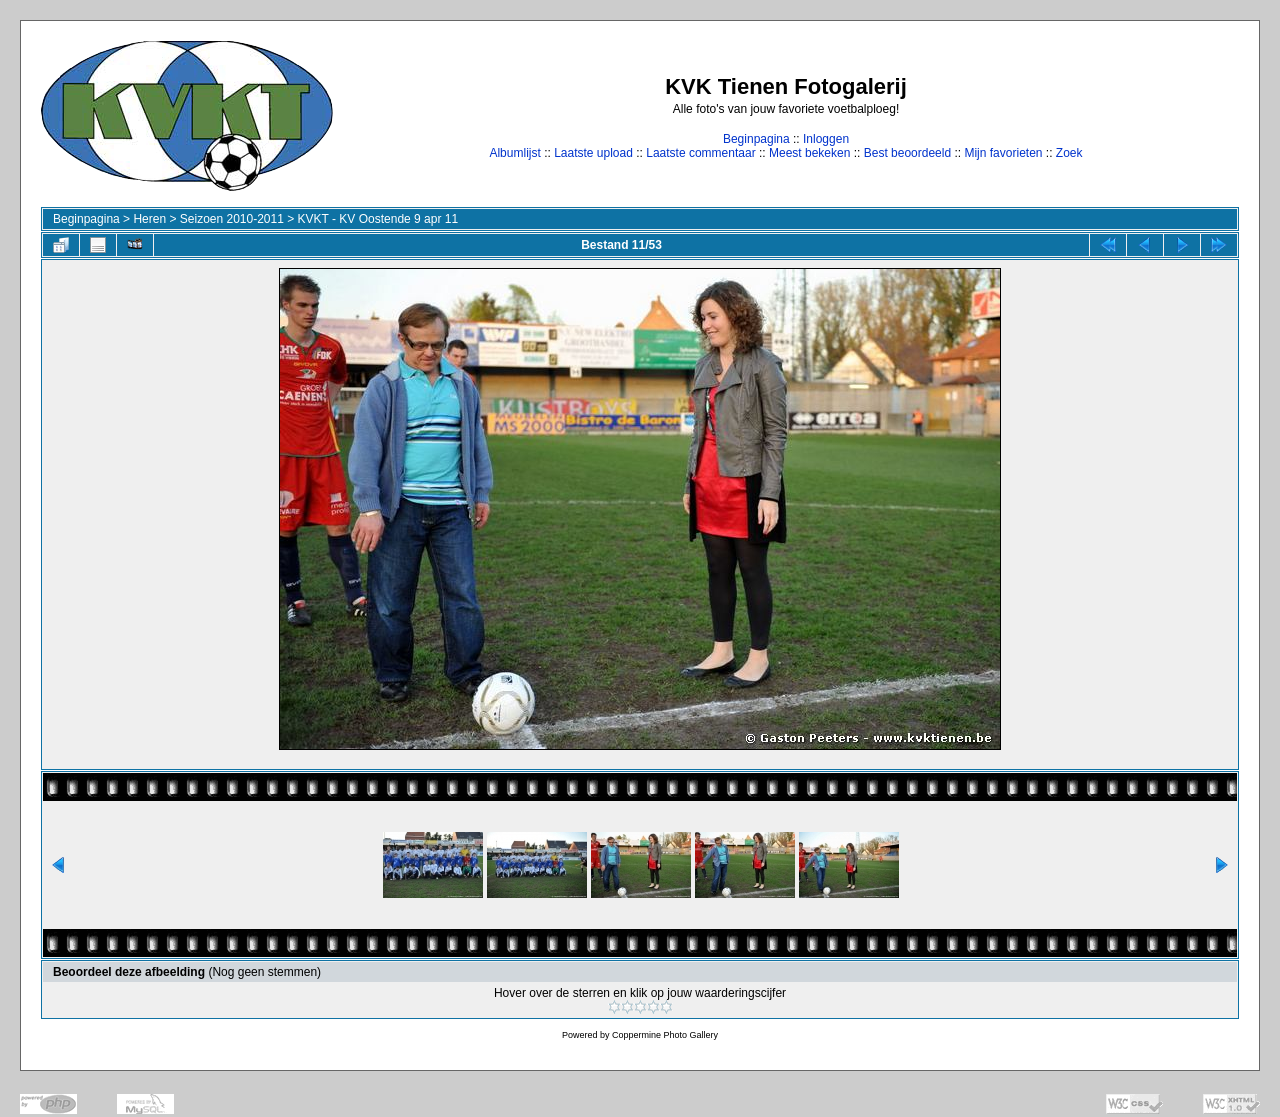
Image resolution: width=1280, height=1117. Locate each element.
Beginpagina (756, 139)
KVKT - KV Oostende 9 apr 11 (378, 219)
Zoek (1069, 153)
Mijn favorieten (1003, 153)
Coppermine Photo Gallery (665, 1035)
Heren (149, 219)
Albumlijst (514, 153)
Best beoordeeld (907, 153)
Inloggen (826, 139)
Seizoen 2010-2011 (232, 219)
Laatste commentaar (700, 153)
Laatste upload (593, 153)
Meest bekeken (809, 153)
